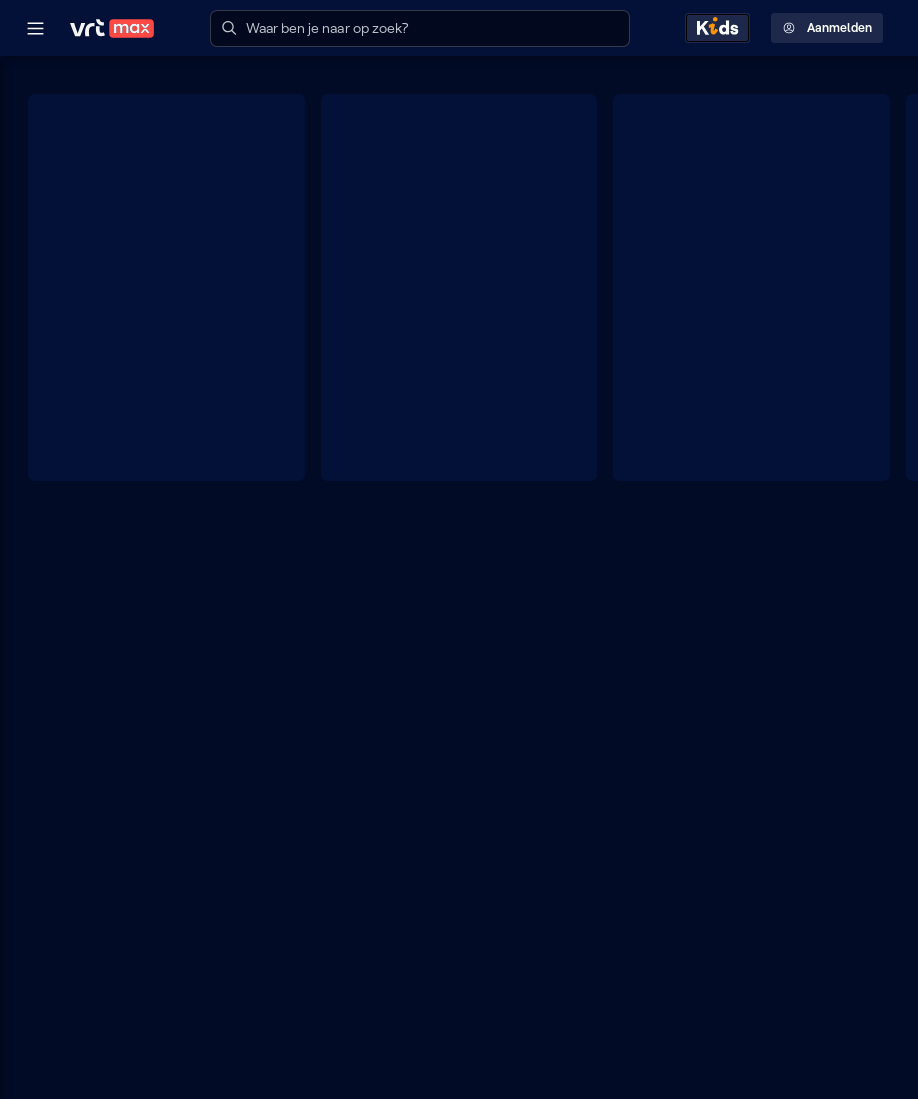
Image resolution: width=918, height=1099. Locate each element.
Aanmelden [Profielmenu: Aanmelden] (827, 28)
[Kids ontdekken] (717, 28)
